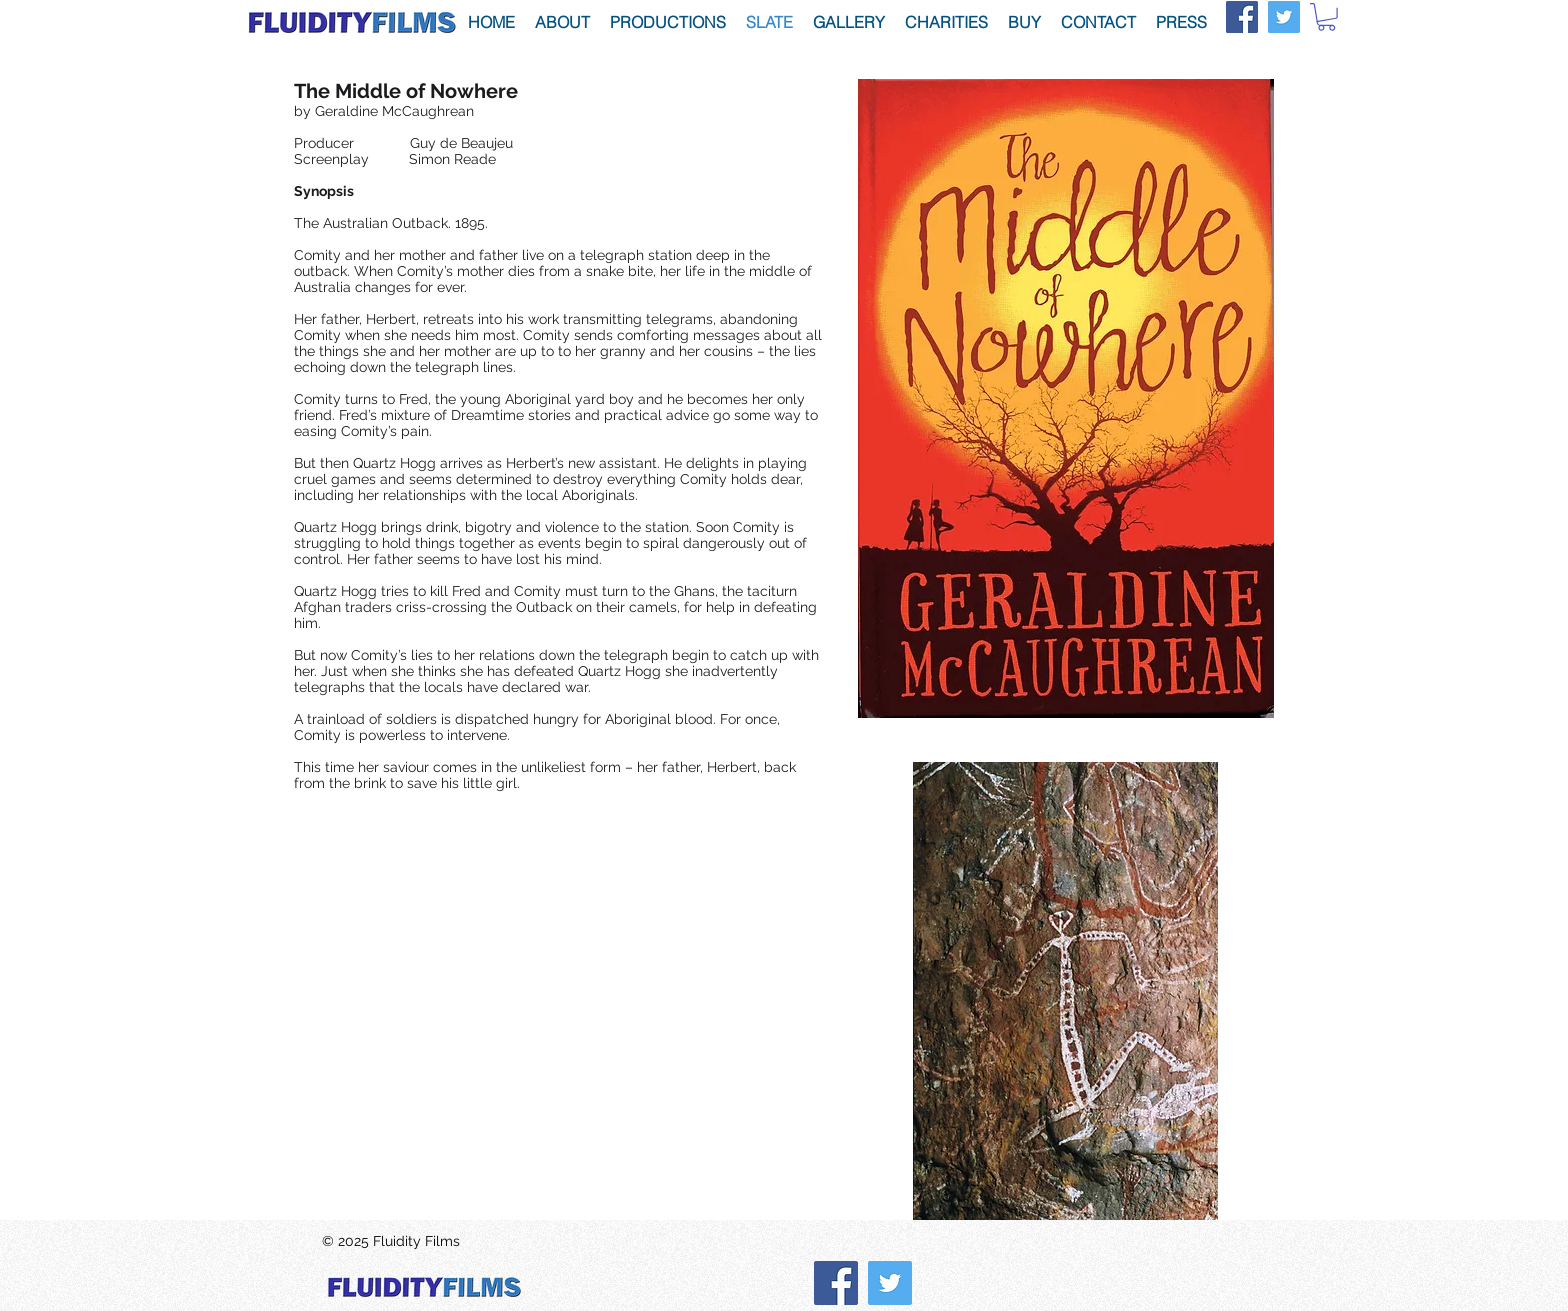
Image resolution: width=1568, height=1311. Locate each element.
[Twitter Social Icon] (1284, 17)
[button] (1326, 17)
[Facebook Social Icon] (1242, 17)
